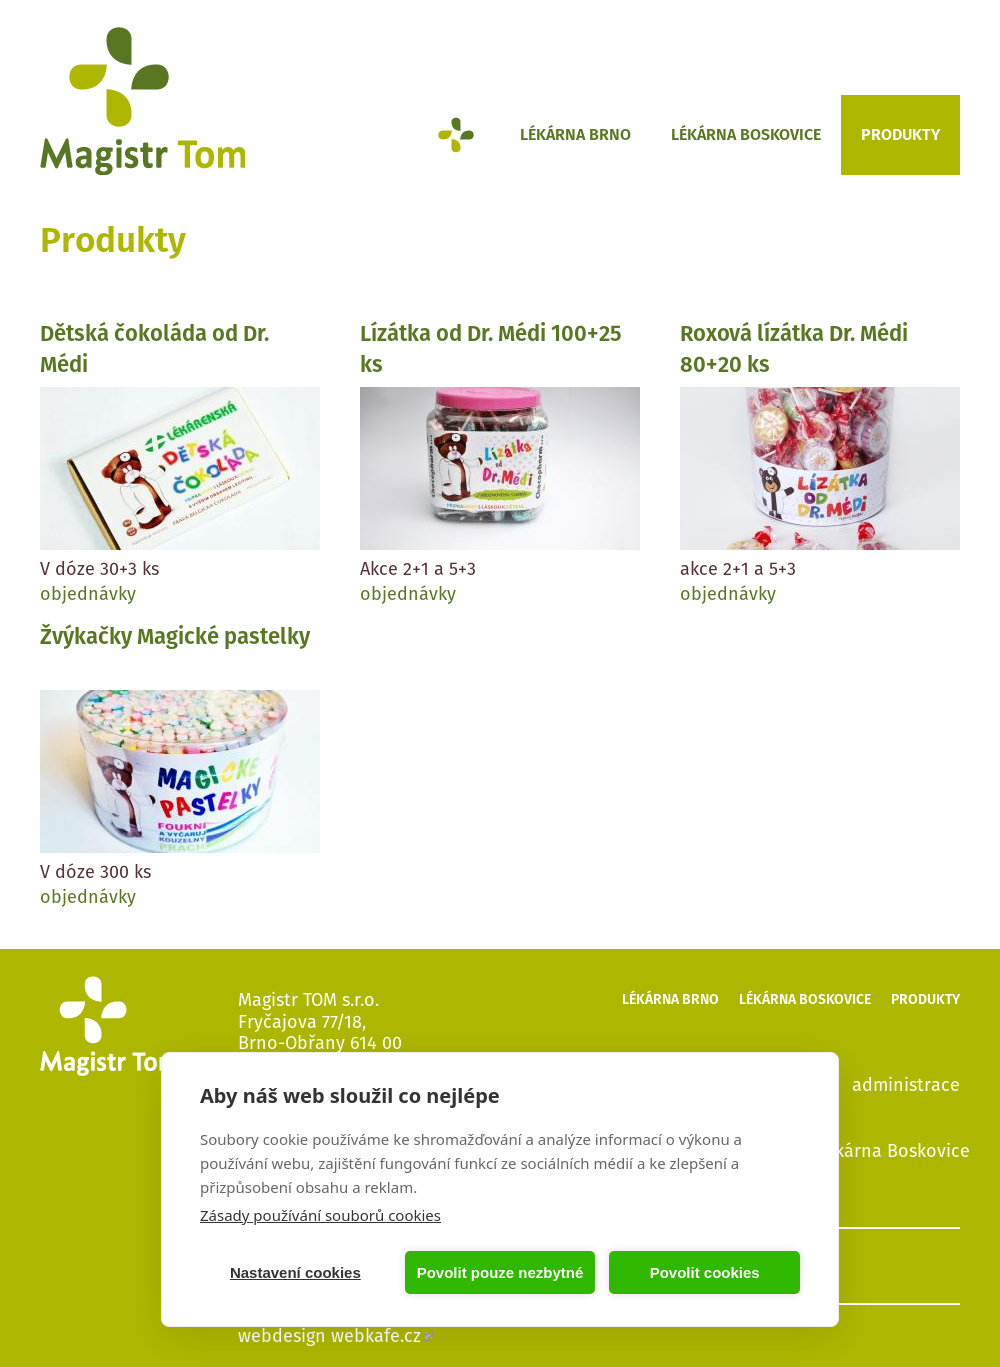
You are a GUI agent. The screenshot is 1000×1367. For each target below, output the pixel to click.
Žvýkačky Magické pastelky (175, 636)
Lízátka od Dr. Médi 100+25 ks (491, 349)
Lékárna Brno (575, 134)
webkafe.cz (382, 1335)
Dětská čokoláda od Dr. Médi (154, 349)
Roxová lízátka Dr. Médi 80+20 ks (794, 349)
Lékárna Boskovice (746, 134)
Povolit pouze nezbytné (500, 1272)
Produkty (900, 134)
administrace (906, 1084)
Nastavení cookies (295, 1272)
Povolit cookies (705, 1272)
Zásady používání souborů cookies (320, 1215)
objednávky (88, 593)
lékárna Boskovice (895, 1150)
